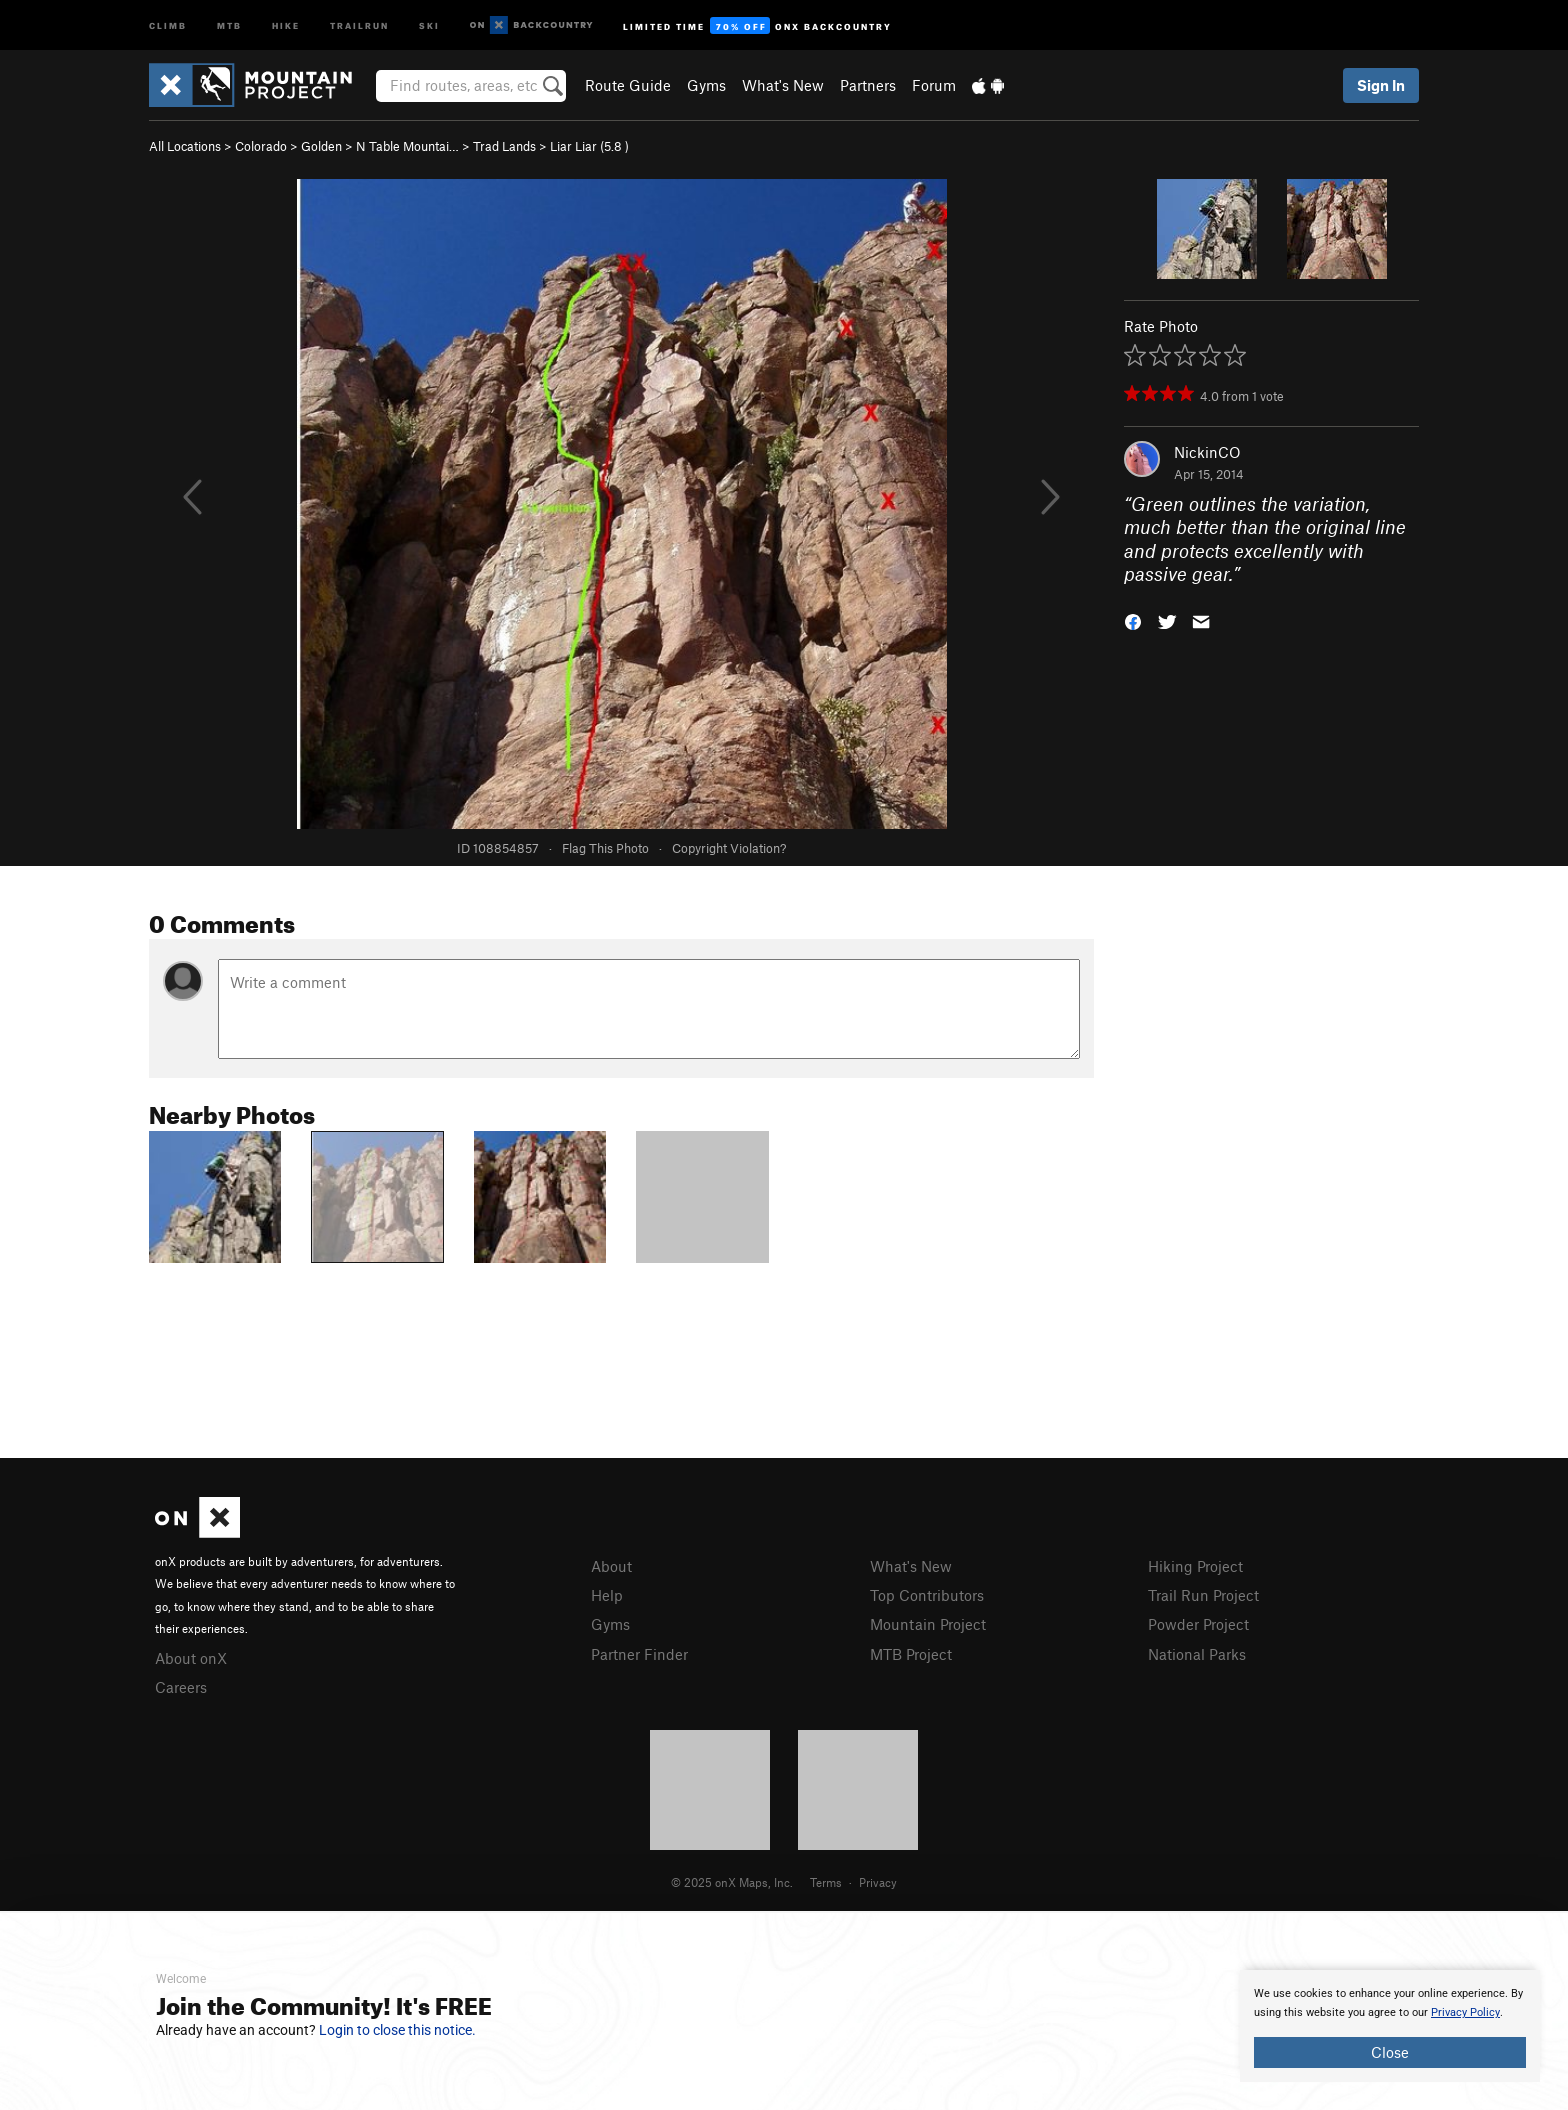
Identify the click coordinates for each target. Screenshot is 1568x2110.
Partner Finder (639, 1654)
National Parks (1197, 1654)
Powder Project (1198, 1624)
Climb (168, 24)
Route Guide (628, 85)
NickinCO (1207, 452)
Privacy (878, 1882)
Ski (429, 24)
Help (607, 1595)
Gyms (706, 85)
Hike (286, 24)
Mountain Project (928, 1624)
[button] (1133, 620)
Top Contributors (927, 1595)
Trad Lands (504, 146)
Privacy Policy (1465, 2012)
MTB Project (911, 1654)
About (611, 1566)
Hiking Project (1195, 1566)
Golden (321, 146)
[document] (1390, 2026)
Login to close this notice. (397, 2030)
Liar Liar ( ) (589, 146)
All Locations (185, 146)
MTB (229, 24)
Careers (181, 1687)
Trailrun (359, 24)
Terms (826, 1882)
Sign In (1381, 85)
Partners (868, 85)
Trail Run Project (1203, 1595)
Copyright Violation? (729, 848)
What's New (783, 85)
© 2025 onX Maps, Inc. (732, 1882)
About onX (191, 1658)
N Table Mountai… (407, 146)
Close (1390, 2052)
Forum (934, 85)
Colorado (261, 146)
